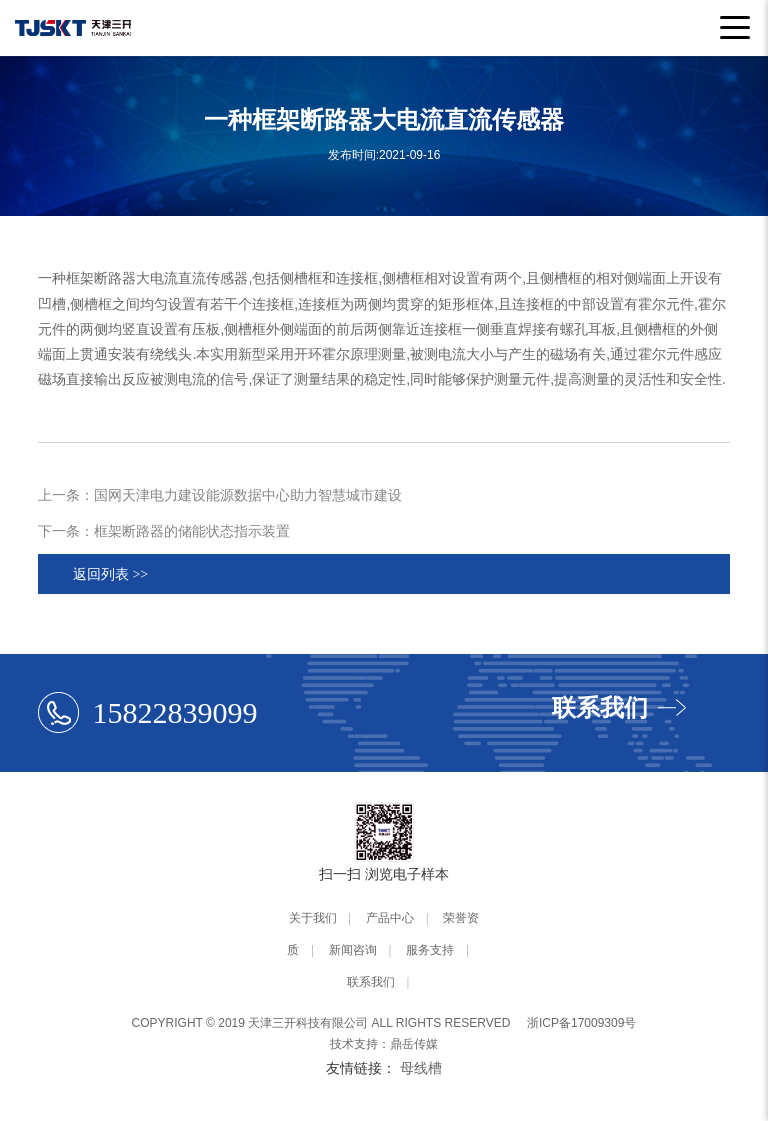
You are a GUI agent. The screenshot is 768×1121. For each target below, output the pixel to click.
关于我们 (313, 918)
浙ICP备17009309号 (581, 1023)
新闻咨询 (353, 950)
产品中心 (390, 918)
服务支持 (430, 950)
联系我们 (371, 982)
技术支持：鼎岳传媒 (384, 1044)
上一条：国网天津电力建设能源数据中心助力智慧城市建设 (220, 495)
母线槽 (421, 1068)
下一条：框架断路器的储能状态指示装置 (164, 531)
